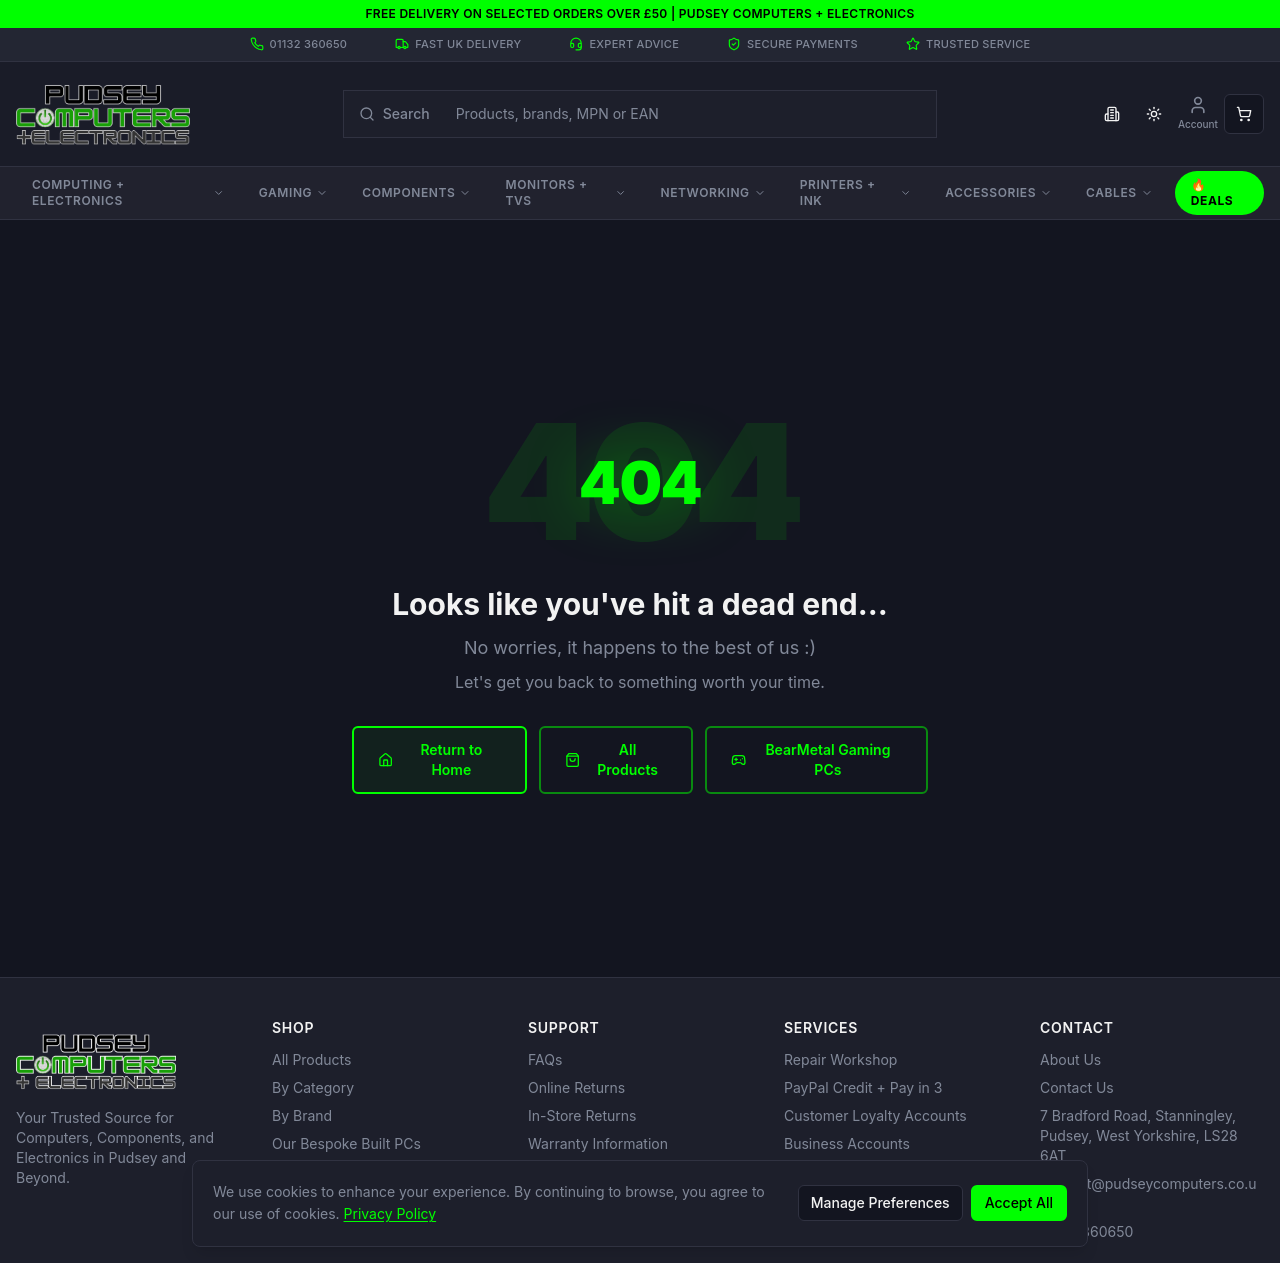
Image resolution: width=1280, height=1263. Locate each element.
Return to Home (430, 759)
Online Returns (576, 1087)
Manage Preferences (880, 1202)
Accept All (1019, 1202)
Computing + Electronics (128, 192)
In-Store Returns (582, 1115)
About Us (1070, 1059)
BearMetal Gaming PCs (811, 759)
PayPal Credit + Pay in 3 (863, 1087)
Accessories (998, 192)
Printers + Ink (856, 192)
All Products (611, 759)
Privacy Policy (390, 1213)
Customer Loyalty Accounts (875, 1115)
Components (416, 192)
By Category (313, 1087)
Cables (1119, 192)
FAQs (545, 1059)
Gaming (293, 192)
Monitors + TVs (565, 192)
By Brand (302, 1115)
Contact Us (1077, 1087)
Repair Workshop (840, 1059)
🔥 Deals (1212, 192)
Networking (712, 192)
